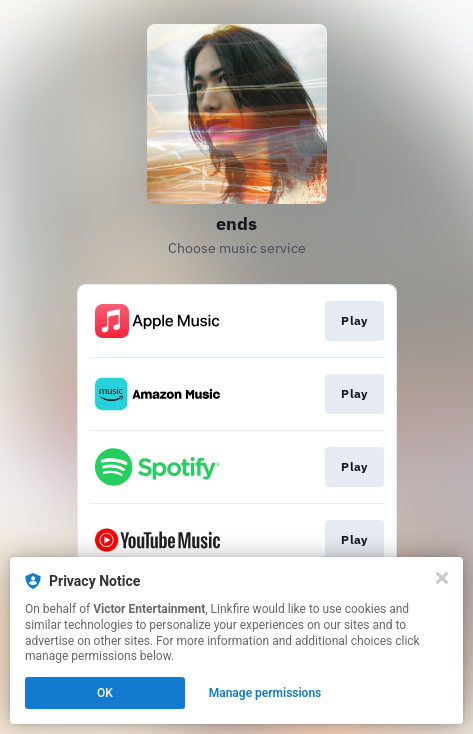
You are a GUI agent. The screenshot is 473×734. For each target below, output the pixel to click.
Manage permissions (265, 693)
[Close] (442, 578)
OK (105, 693)
